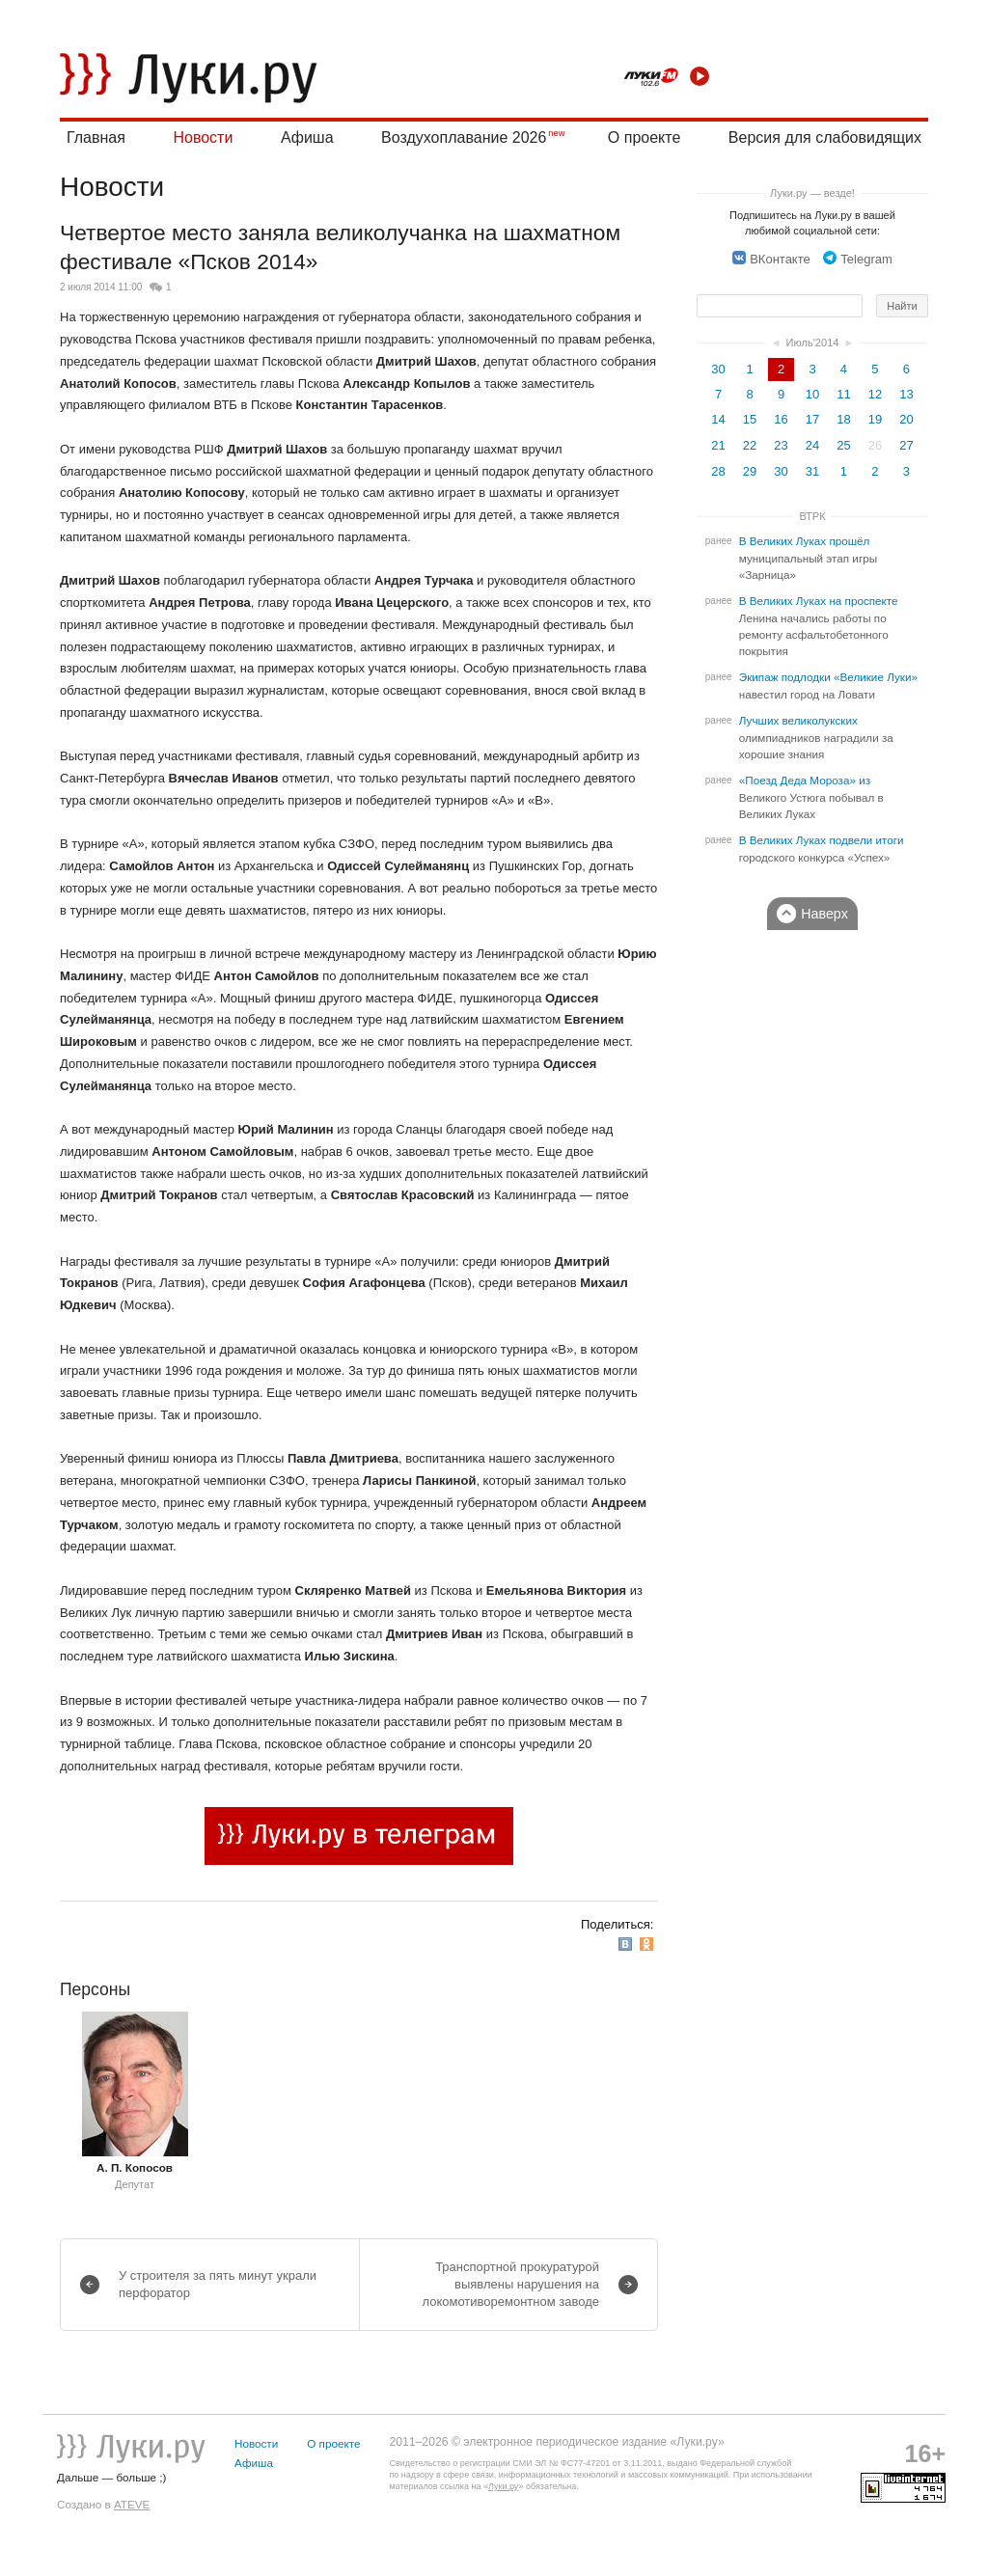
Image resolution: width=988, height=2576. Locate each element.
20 (906, 419)
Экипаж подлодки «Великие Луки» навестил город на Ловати (828, 685)
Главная (96, 137)
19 (875, 419)
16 (780, 419)
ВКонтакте (771, 259)
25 (843, 445)
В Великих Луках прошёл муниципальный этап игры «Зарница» (808, 558)
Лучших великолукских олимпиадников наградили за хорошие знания (816, 737)
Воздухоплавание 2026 (463, 137)
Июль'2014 (812, 342)
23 (780, 445)
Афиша (307, 137)
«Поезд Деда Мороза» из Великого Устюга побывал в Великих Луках (811, 797)
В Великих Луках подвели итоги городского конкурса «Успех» (821, 849)
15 (749, 419)
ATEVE (132, 2504)
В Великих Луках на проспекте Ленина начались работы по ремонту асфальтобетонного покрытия (818, 626)
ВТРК (812, 516)
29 (749, 471)
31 (812, 471)
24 (812, 445)
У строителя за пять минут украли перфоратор (217, 2284)
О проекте (644, 137)
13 (906, 394)
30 (718, 369)
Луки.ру (503, 2486)
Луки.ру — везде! (812, 193)
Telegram (857, 259)
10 (812, 394)
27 (906, 445)
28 (718, 471)
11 (843, 394)
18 (843, 419)
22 (749, 445)
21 (718, 445)
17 (812, 419)
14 (718, 419)
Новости (203, 137)
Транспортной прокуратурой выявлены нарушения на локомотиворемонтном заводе (510, 2284)
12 (875, 394)
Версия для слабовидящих (824, 137)
